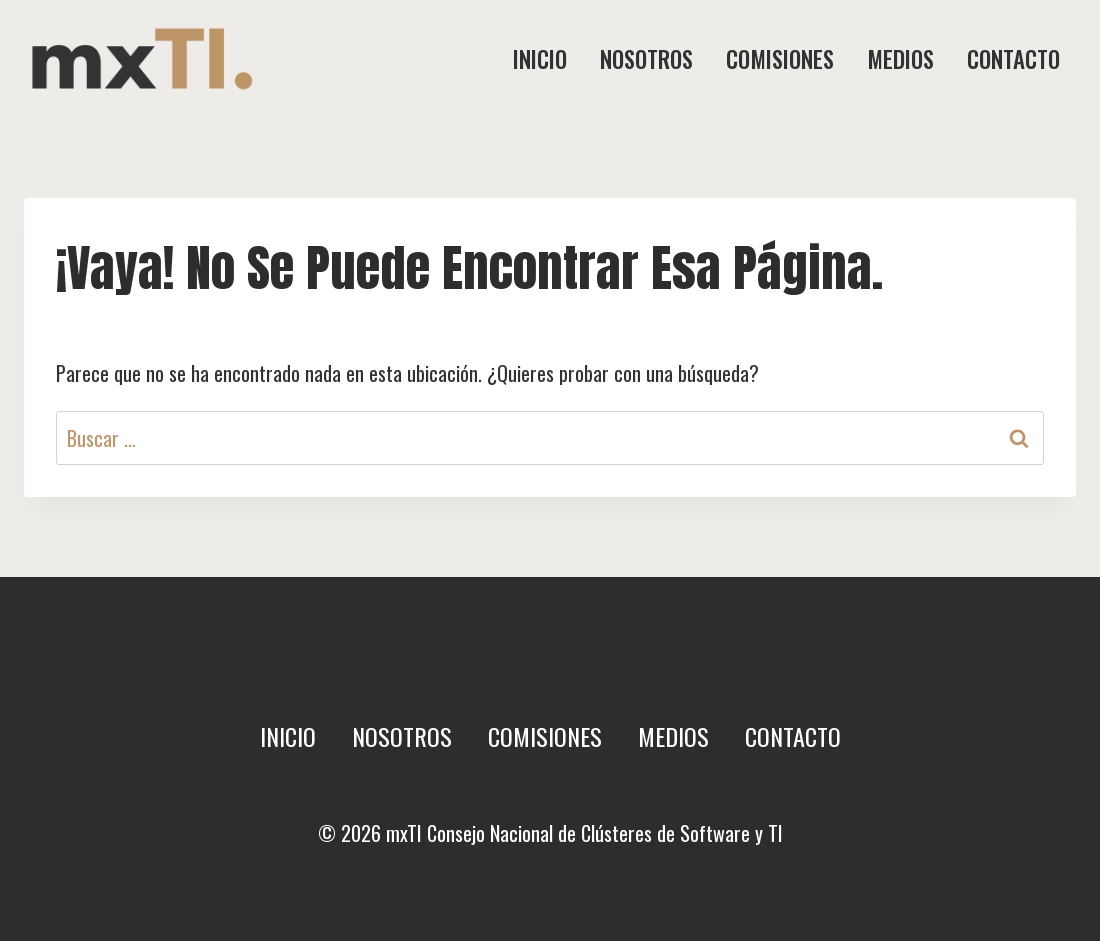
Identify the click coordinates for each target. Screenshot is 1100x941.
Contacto (1013, 59)
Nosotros (646, 59)
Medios (900, 59)
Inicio (540, 59)
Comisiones (780, 59)
